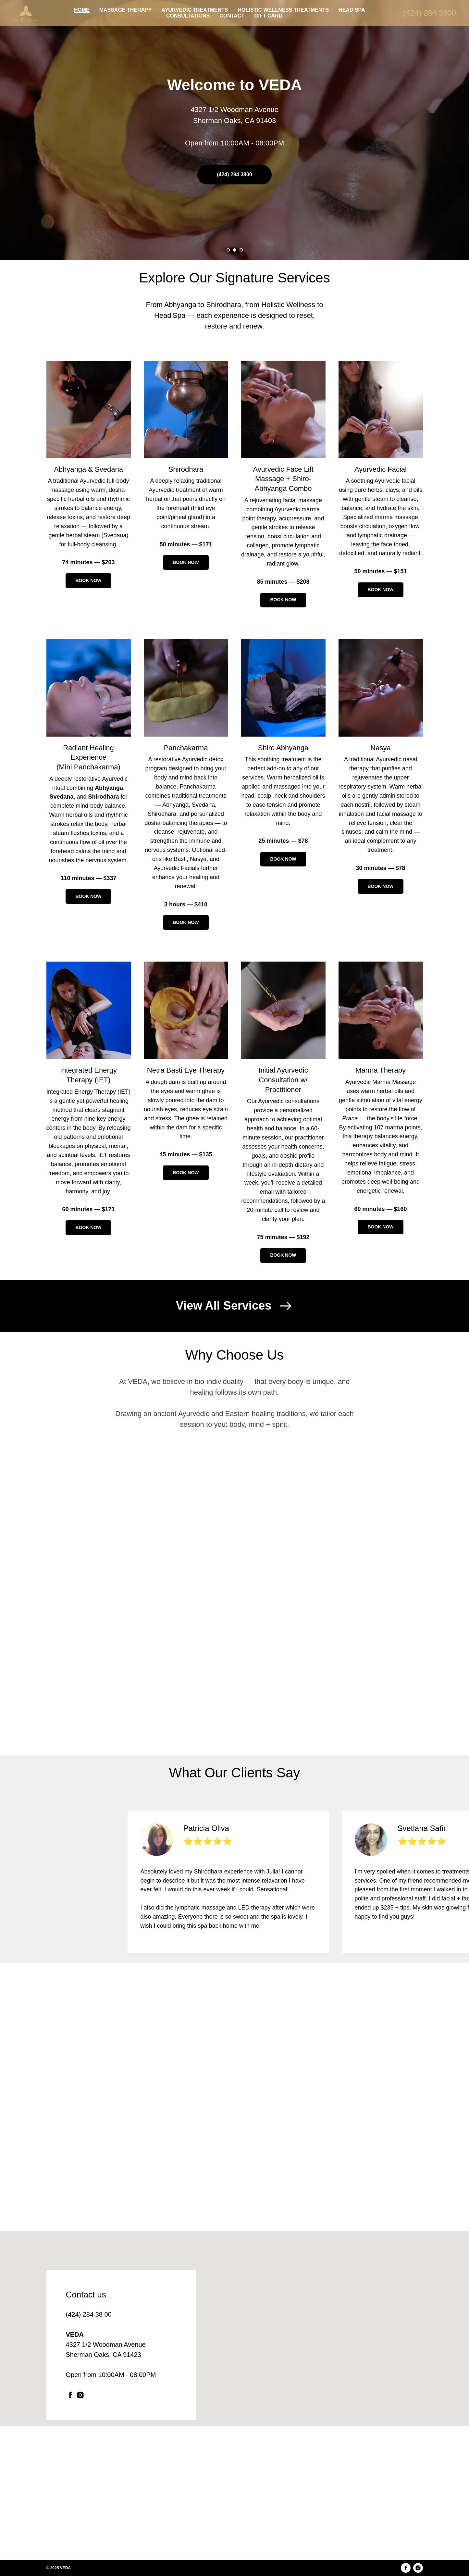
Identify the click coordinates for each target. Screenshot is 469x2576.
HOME (82, 10)
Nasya (380, 748)
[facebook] (70, 2395)
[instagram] (80, 2395)
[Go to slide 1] (228, 250)
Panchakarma (186, 748)
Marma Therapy (380, 1070)
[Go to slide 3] (241, 250)
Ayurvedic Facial (380, 469)
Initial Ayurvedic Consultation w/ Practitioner (283, 1079)
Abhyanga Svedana (88, 469)
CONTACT (231, 16)
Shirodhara (186, 469)
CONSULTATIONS (188, 16)
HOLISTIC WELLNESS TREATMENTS (283, 10)
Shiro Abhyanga (283, 748)
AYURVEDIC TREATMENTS (194, 10)
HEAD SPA (352, 10)
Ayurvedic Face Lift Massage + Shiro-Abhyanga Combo (283, 478)
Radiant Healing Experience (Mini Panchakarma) (88, 757)
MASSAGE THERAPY (125, 10)
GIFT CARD (268, 16)
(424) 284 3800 (429, 12)
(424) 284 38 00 (89, 2314)
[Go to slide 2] (234, 250)
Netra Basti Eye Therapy (186, 1070)
